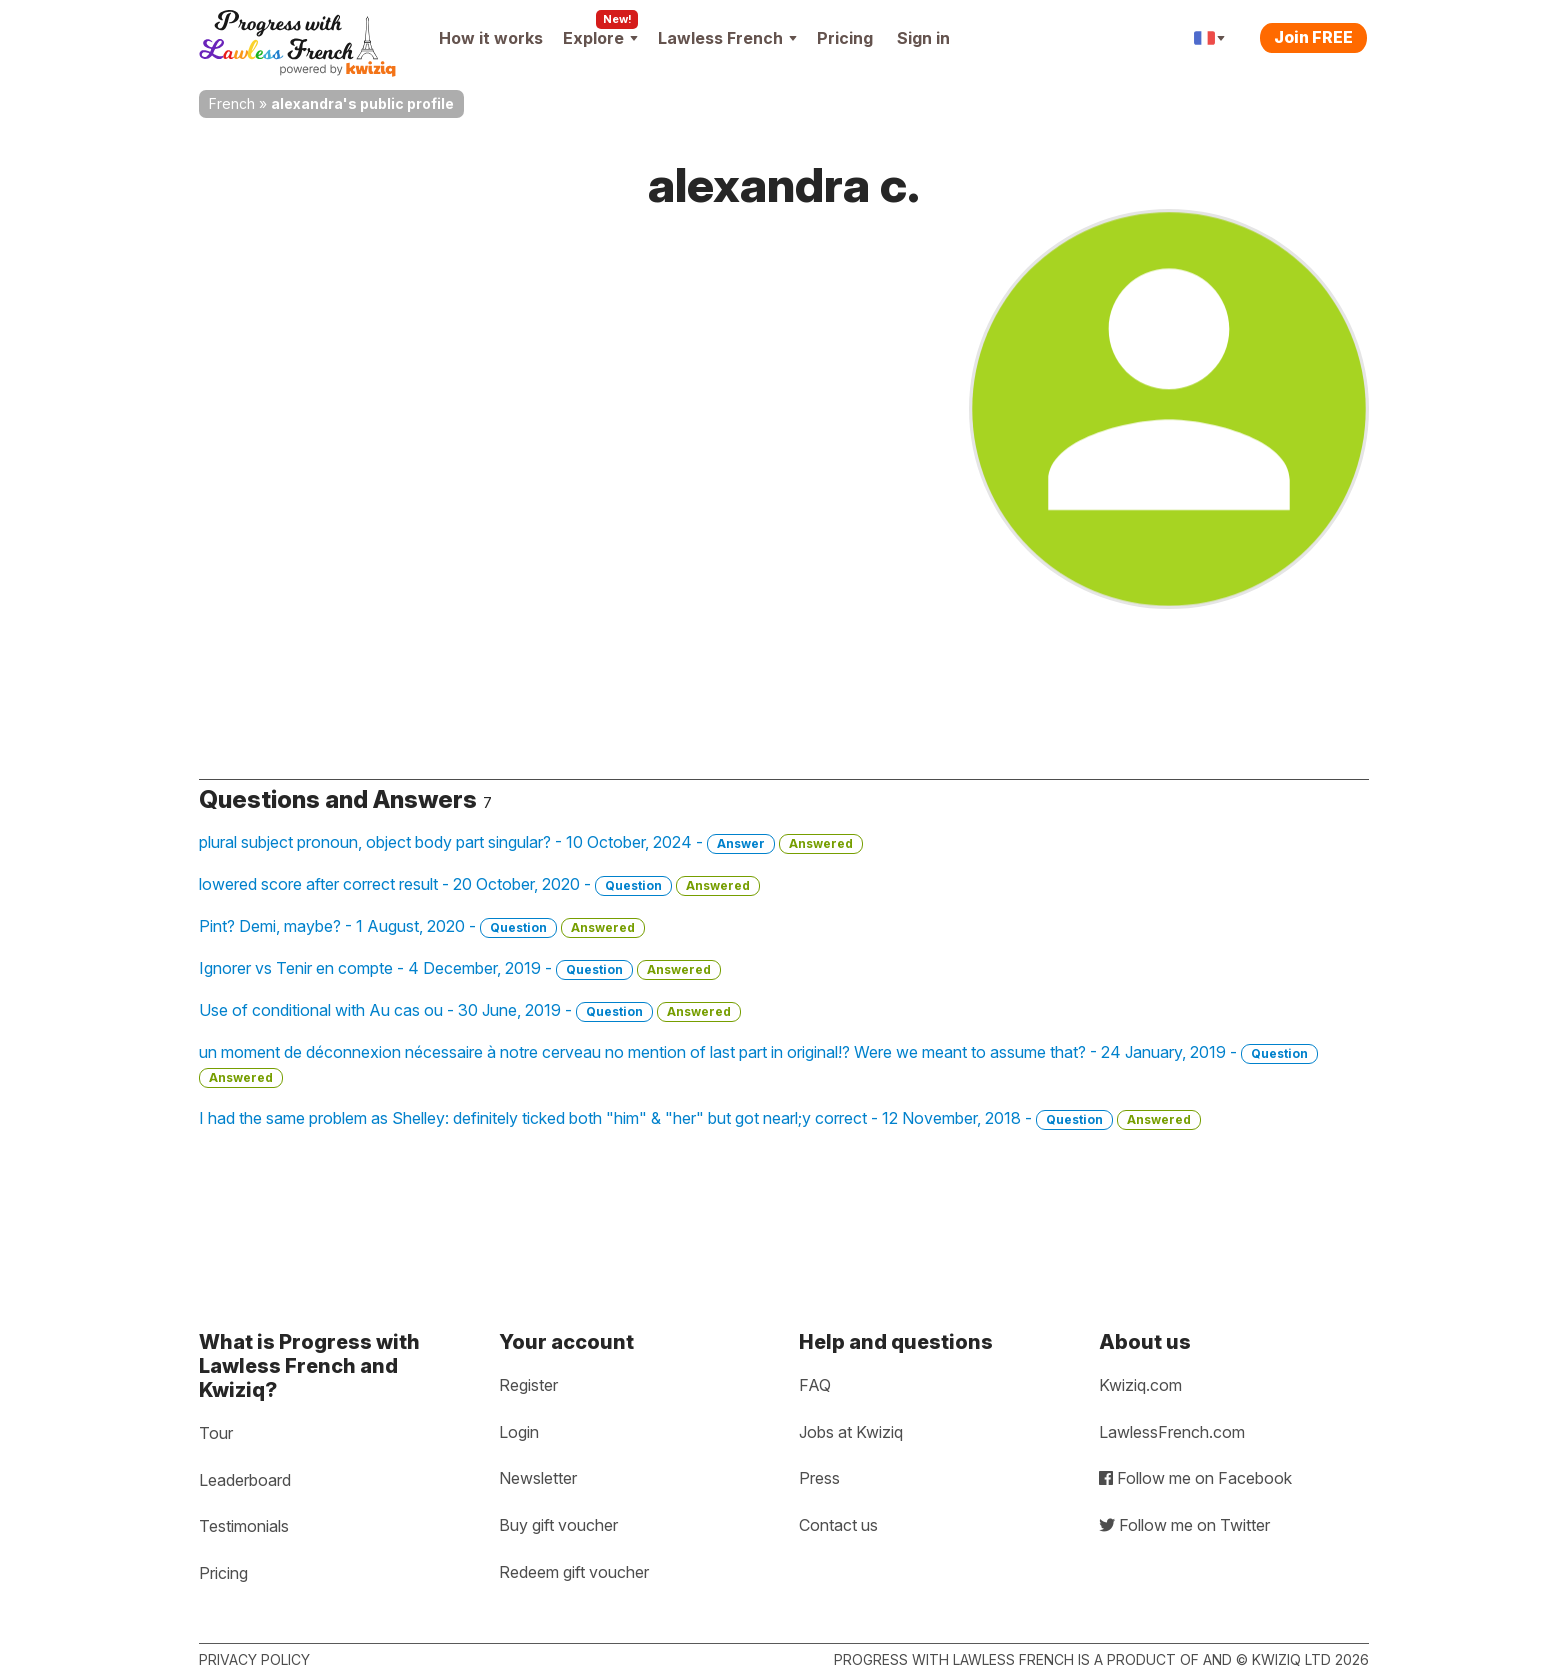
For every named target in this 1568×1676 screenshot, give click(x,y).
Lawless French (727, 38)
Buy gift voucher (558, 1525)
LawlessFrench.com (1172, 1432)
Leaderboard (245, 1480)
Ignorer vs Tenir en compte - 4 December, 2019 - (460, 969)
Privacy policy (254, 1659)
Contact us (838, 1525)
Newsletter (538, 1478)
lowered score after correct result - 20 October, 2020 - (479, 885)
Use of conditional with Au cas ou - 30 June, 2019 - (470, 1011)
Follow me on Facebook (1195, 1478)
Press (819, 1478)
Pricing (845, 38)
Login (519, 1432)
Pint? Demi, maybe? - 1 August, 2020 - (422, 927)
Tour (216, 1433)
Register (528, 1385)
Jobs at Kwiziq (851, 1432)
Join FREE (1313, 37)
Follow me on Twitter (1184, 1525)
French (232, 103)
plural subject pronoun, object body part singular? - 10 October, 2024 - (531, 843)
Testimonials (244, 1526)
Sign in (923, 38)
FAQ (815, 1385)
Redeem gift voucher (574, 1572)
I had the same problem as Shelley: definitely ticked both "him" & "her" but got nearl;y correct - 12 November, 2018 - (700, 1119)
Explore (600, 38)
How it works (491, 38)
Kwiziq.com (1140, 1385)
